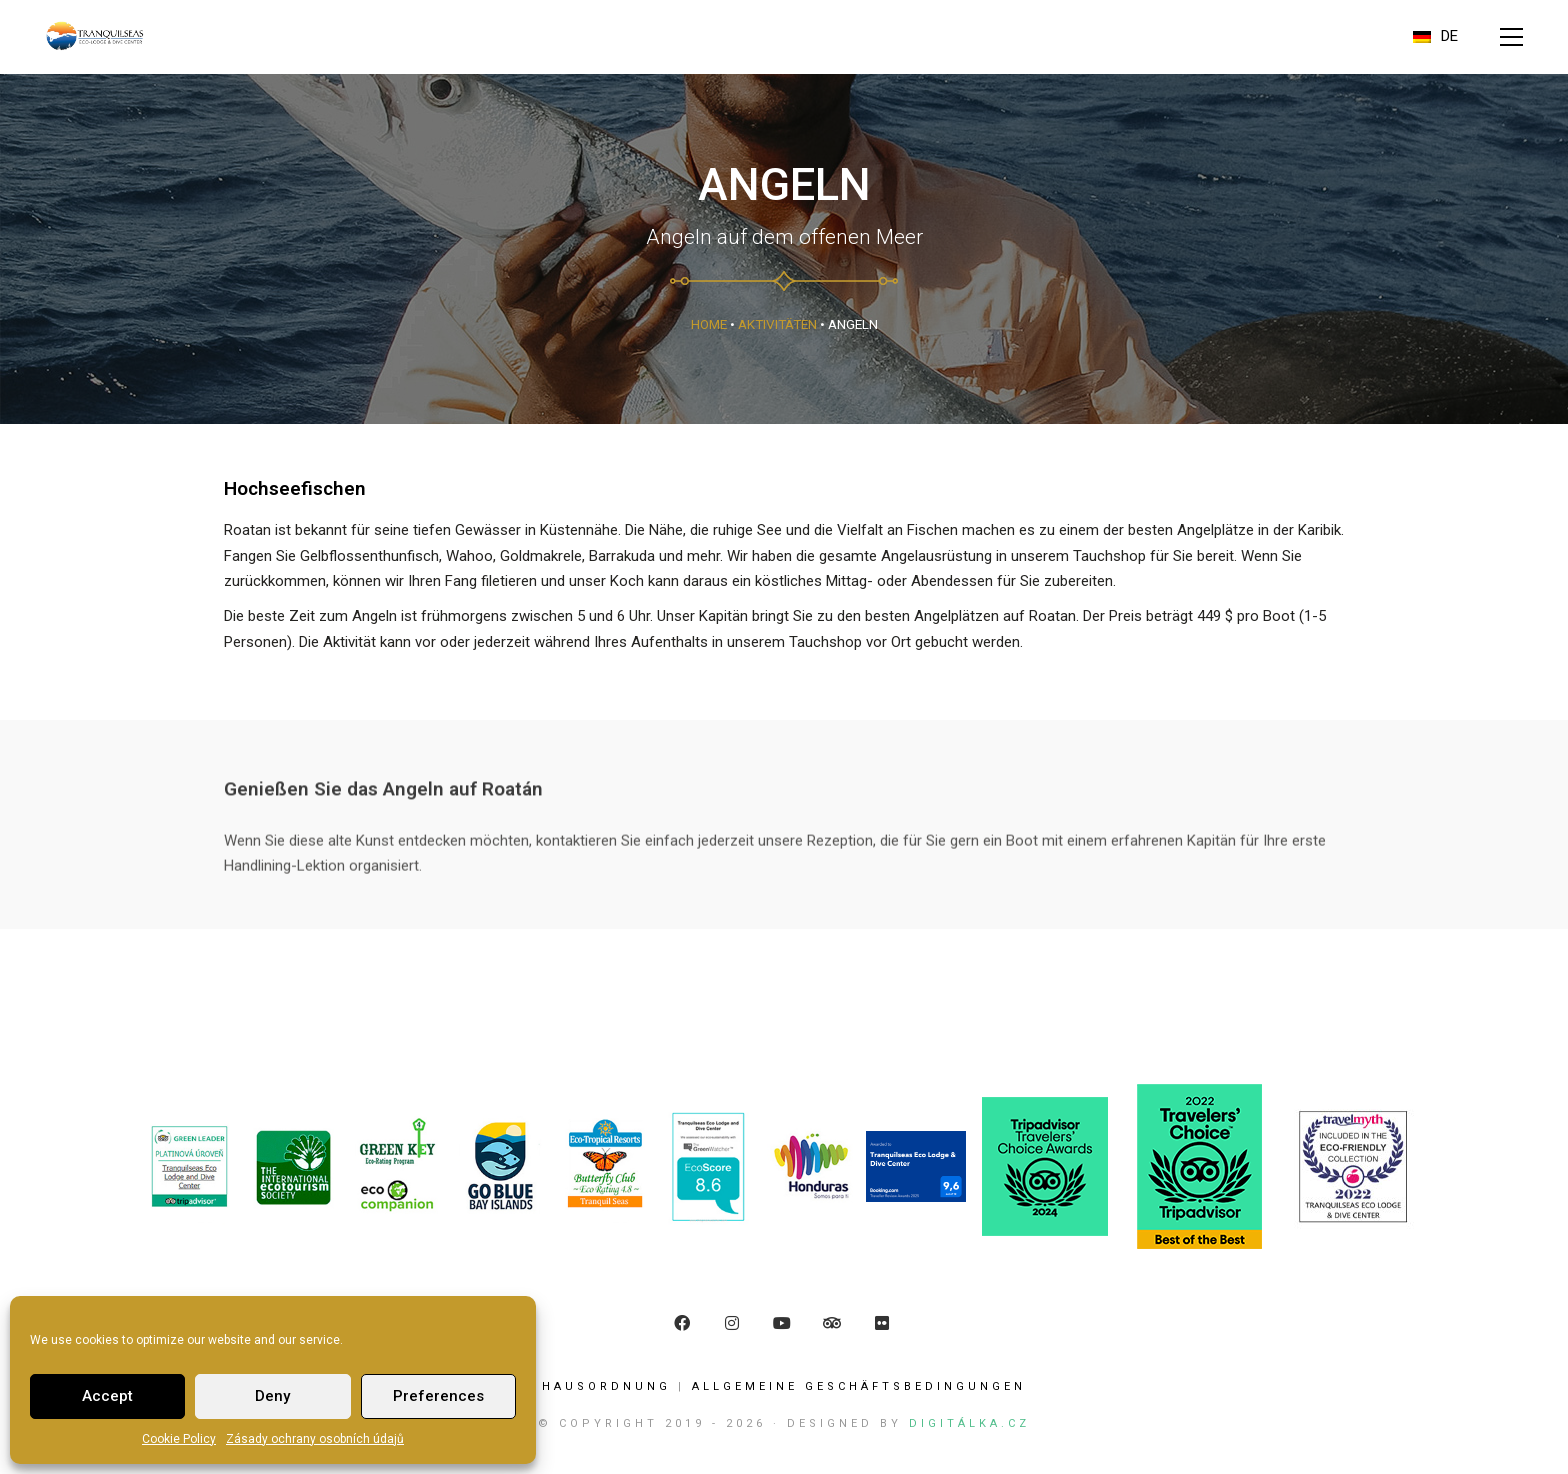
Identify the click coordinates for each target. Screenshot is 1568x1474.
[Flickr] (882, 1323)
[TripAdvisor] (832, 1323)
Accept (107, 1396)
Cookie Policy (179, 1439)
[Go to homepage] (95, 36)
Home (709, 324)
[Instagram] (732, 1323)
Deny (272, 1396)
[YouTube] (782, 1323)
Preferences (438, 1396)
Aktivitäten (777, 324)
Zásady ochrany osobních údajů (315, 1439)
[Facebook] (682, 1323)
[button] (1511, 37)
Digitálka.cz (969, 1423)
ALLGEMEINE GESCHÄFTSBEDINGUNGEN (859, 1386)
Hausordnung (606, 1386)
